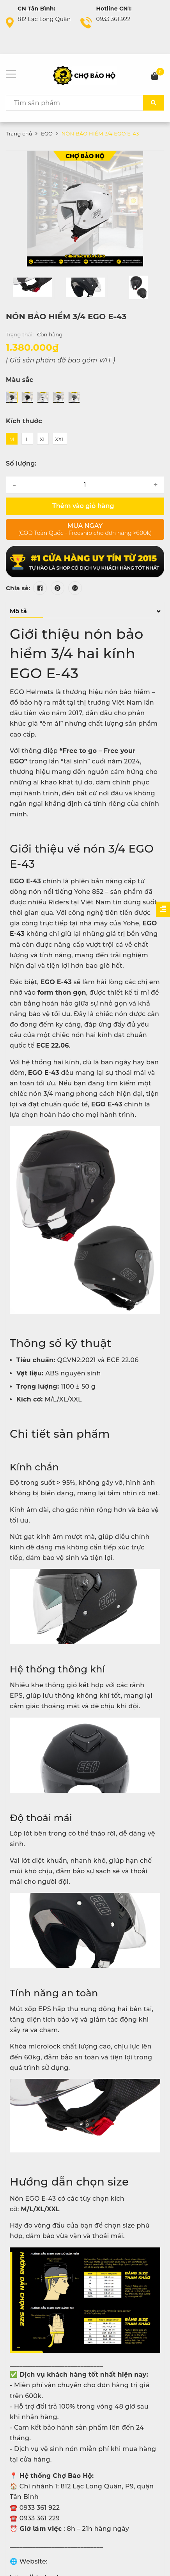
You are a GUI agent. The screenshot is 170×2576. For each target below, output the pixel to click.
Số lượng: (21, 463)
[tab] (85, 611)
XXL (60, 439)
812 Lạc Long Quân (44, 19)
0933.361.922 (113, 19)
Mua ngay (85, 529)
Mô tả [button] (85, 611)
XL (43, 439)
